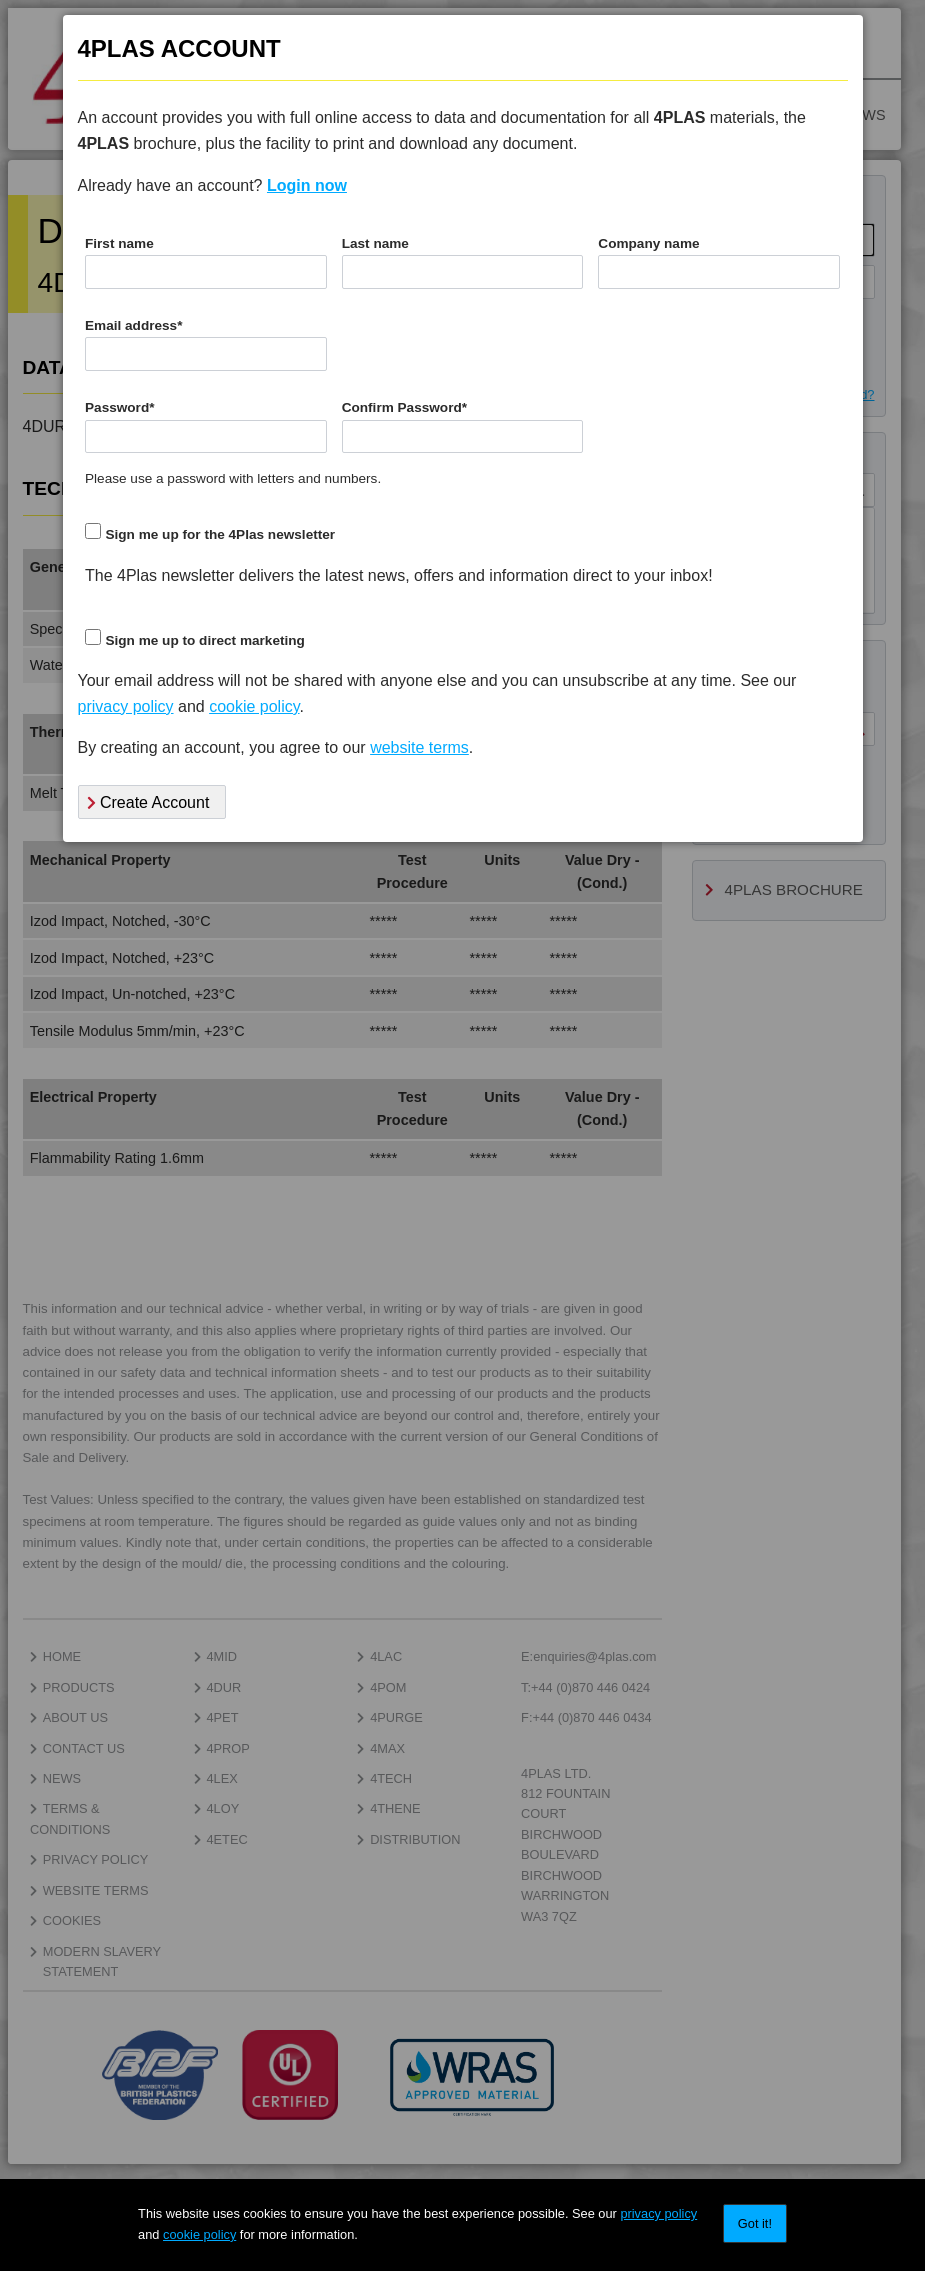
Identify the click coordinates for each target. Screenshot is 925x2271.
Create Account (148, 802)
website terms (419, 747)
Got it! (755, 2223)
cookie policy (199, 2234)
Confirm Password (404, 407)
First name (119, 243)
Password (120, 407)
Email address (133, 325)
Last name (375, 243)
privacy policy (658, 2213)
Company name (648, 243)
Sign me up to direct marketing (204, 640)
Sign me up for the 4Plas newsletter (220, 534)
